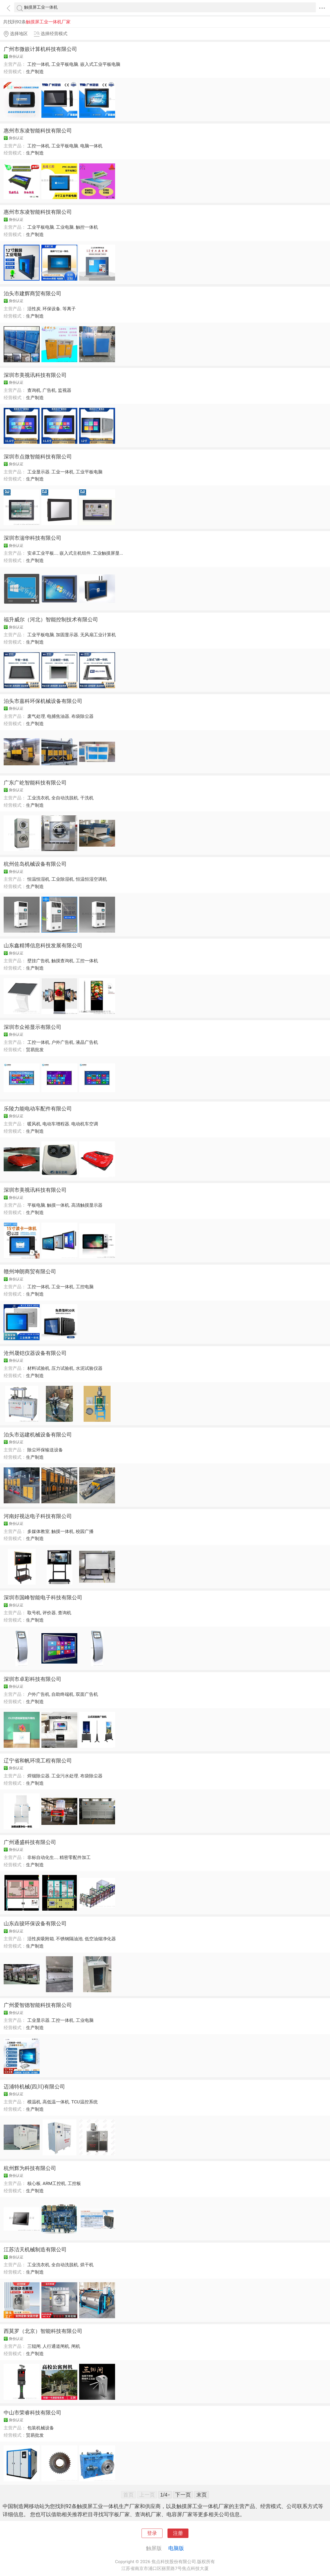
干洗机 (87, 797)
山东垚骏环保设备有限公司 (35, 1923)
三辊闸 (34, 2346)
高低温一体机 (55, 2101)
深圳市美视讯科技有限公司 (35, 375)
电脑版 (176, 2548)
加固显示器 (67, 634)
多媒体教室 (38, 1531)
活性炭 (34, 308)
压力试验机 (62, 1368)
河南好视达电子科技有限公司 (38, 1516)
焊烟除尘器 (38, 1775)
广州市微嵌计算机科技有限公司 (40, 49)
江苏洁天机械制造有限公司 (35, 2249)
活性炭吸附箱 (40, 1938)
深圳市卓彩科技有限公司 (32, 1679)
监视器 (64, 390)
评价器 (49, 1612)
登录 (152, 2533)
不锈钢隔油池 (69, 1938)
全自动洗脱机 (64, 797)
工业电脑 (65, 227)
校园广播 (85, 1531)
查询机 (34, 390)
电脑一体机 (91, 145)
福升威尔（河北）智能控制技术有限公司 (51, 619)
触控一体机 (87, 227)
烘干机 (87, 2264)
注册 (178, 2533)
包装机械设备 (40, 2427)
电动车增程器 (55, 1123)
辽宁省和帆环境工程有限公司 (38, 1760)
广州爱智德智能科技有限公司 (38, 2005)
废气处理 (36, 716)
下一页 (183, 2495)
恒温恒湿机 (38, 879)
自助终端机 (62, 1694)
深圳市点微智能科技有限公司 (38, 456)
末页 (201, 2495)
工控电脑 (85, 1286)
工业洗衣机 (38, 797)
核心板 (34, 2183)
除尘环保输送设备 (45, 1449)
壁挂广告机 (38, 960)
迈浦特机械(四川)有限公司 (34, 2086)
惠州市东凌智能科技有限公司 (38, 130)
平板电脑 (36, 1205)
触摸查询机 (62, 960)
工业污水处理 (64, 1775)
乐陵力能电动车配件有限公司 (38, 1108)
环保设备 (51, 308)
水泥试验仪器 (89, 1368)
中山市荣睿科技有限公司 (32, 2412)
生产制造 (35, 71)
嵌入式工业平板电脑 (100, 64)
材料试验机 (38, 1368)
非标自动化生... (42, 1857)
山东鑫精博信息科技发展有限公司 (43, 945)
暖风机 (34, 1123)
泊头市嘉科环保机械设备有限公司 (43, 701)
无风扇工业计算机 (98, 634)
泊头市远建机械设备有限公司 (38, 1434)
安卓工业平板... (42, 553)
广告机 (49, 390)
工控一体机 (38, 64)
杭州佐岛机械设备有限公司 (35, 864)
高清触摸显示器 (86, 1205)
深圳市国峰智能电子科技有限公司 (43, 1597)
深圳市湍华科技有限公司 (32, 538)
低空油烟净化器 (100, 1938)
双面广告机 (87, 1694)
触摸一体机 (58, 1205)
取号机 (34, 1612)
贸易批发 (35, 1049)
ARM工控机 (54, 2183)
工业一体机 (62, 471)
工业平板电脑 (64, 64)
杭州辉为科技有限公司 (30, 2168)
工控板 (74, 2183)
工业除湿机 (62, 879)
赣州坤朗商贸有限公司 (30, 1271)
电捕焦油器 (58, 716)
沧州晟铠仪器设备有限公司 (35, 1353)
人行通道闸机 (55, 2346)
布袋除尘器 (82, 716)
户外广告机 (62, 1042)
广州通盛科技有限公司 (30, 1842)
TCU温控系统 (84, 2101)
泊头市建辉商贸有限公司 (32, 293)
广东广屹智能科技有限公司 (35, 782)
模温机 (34, 2101)
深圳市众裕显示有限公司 (32, 1027)
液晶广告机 (87, 1042)
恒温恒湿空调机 (91, 879)
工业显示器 (38, 471)
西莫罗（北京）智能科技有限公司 (43, 2331)
